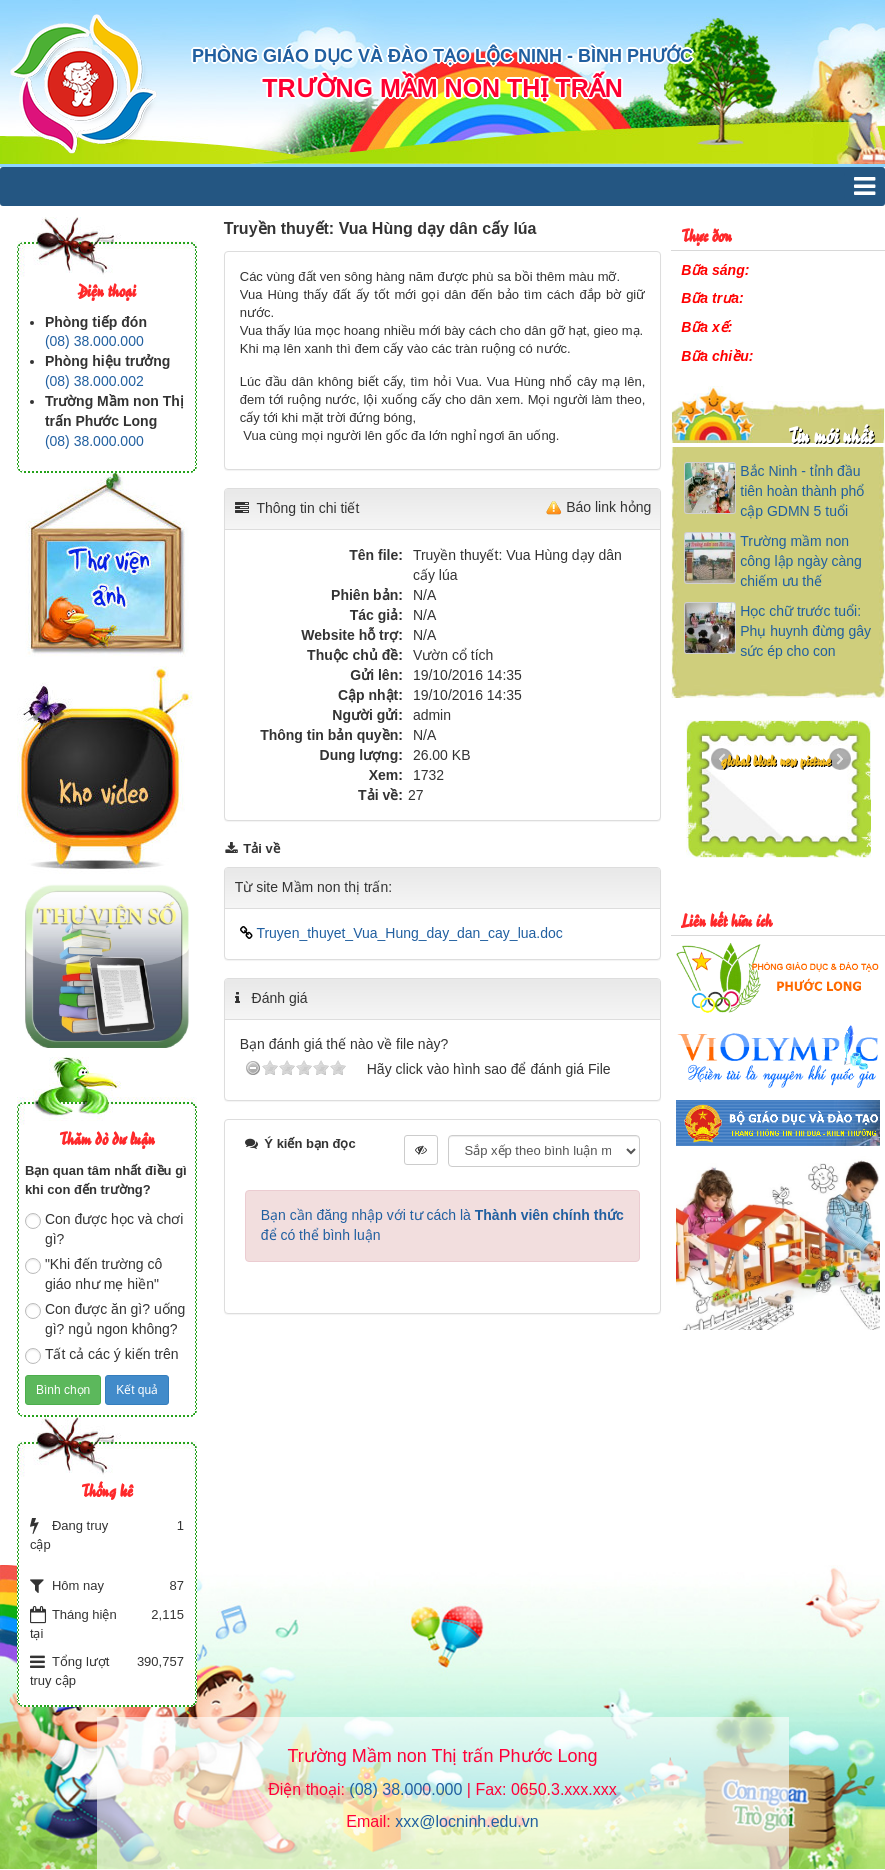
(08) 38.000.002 (94, 381)
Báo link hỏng (608, 507)
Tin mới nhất (830, 434)
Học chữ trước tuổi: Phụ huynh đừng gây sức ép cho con (805, 631)
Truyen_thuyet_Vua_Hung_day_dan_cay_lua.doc (401, 933)
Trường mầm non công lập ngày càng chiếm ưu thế (801, 561)
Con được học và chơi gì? (104, 1229)
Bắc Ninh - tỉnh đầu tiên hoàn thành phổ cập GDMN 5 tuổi (802, 491)
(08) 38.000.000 (94, 341)
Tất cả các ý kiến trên (102, 1355)
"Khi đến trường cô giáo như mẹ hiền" (93, 1274)
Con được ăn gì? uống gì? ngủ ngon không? (105, 1319)
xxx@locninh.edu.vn (466, 1821)
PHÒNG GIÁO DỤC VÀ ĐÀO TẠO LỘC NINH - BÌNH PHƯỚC (442, 56)
